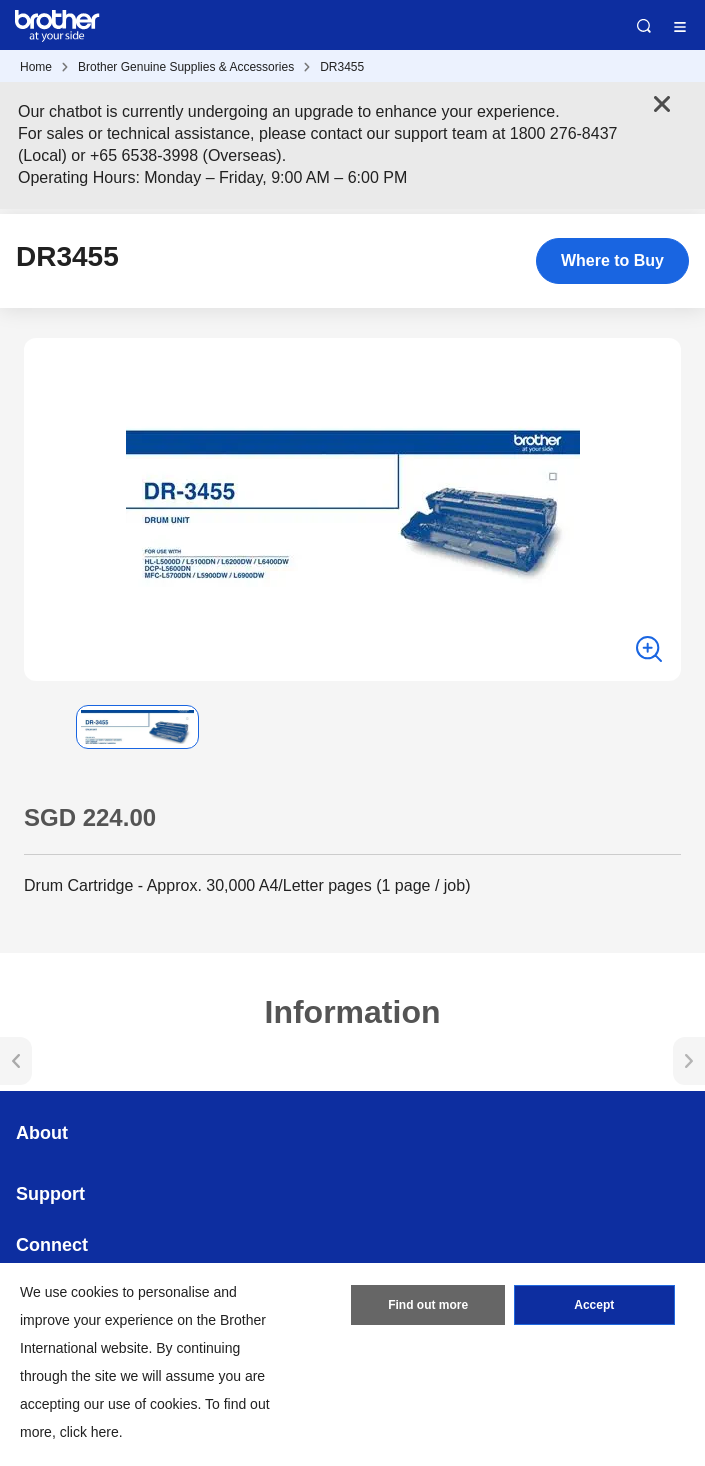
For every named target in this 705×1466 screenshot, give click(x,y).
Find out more (428, 1305)
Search (644, 26)
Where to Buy (612, 260)
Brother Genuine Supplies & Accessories (186, 67)
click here (89, 1432)
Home (36, 67)
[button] (40, 727)
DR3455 (342, 67)
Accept (594, 1305)
